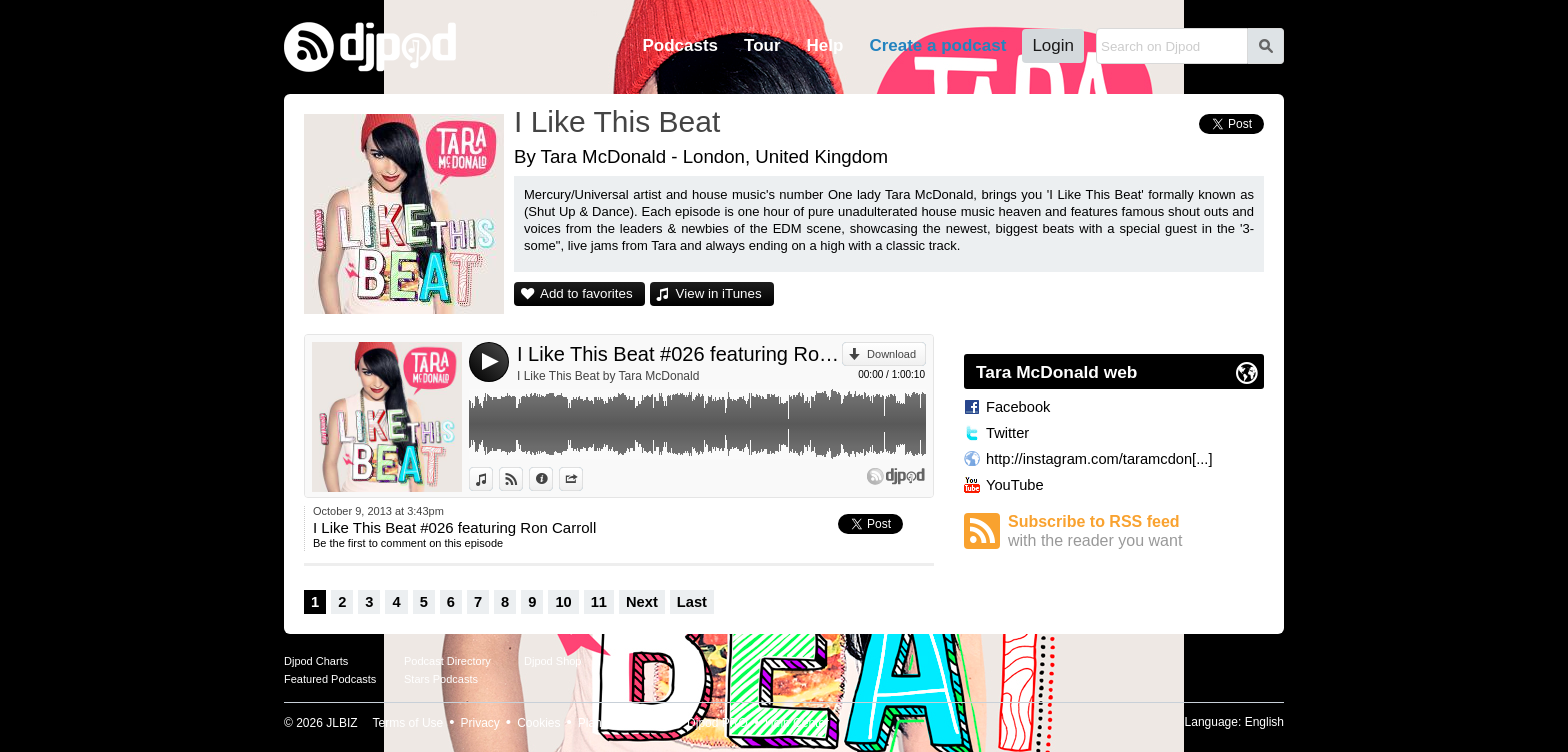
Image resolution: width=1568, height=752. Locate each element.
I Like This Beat (617, 121)
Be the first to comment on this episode (408, 543)
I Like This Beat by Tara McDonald (608, 376)
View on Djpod (522, 479)
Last (692, 602)
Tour (762, 45)
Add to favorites (586, 293)
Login (1053, 45)
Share (582, 479)
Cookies (538, 723)
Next (642, 602)
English (1264, 722)
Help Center (797, 723)
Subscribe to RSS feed (1136, 531)
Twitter (1007, 433)
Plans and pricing (624, 723)
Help (825, 45)
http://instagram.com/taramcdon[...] (1099, 459)
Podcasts (680, 45)
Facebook (1018, 407)
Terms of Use (408, 723)
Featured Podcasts (330, 679)
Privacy (480, 723)
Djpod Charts (316, 661)
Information (552, 479)
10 (563, 602)
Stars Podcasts (441, 679)
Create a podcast (937, 45)
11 (599, 602)
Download (891, 354)
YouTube (1015, 485)
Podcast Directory (447, 661)
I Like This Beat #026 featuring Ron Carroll (679, 354)
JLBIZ (341, 723)
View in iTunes (719, 293)
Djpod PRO (717, 723)
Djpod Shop (553, 661)
